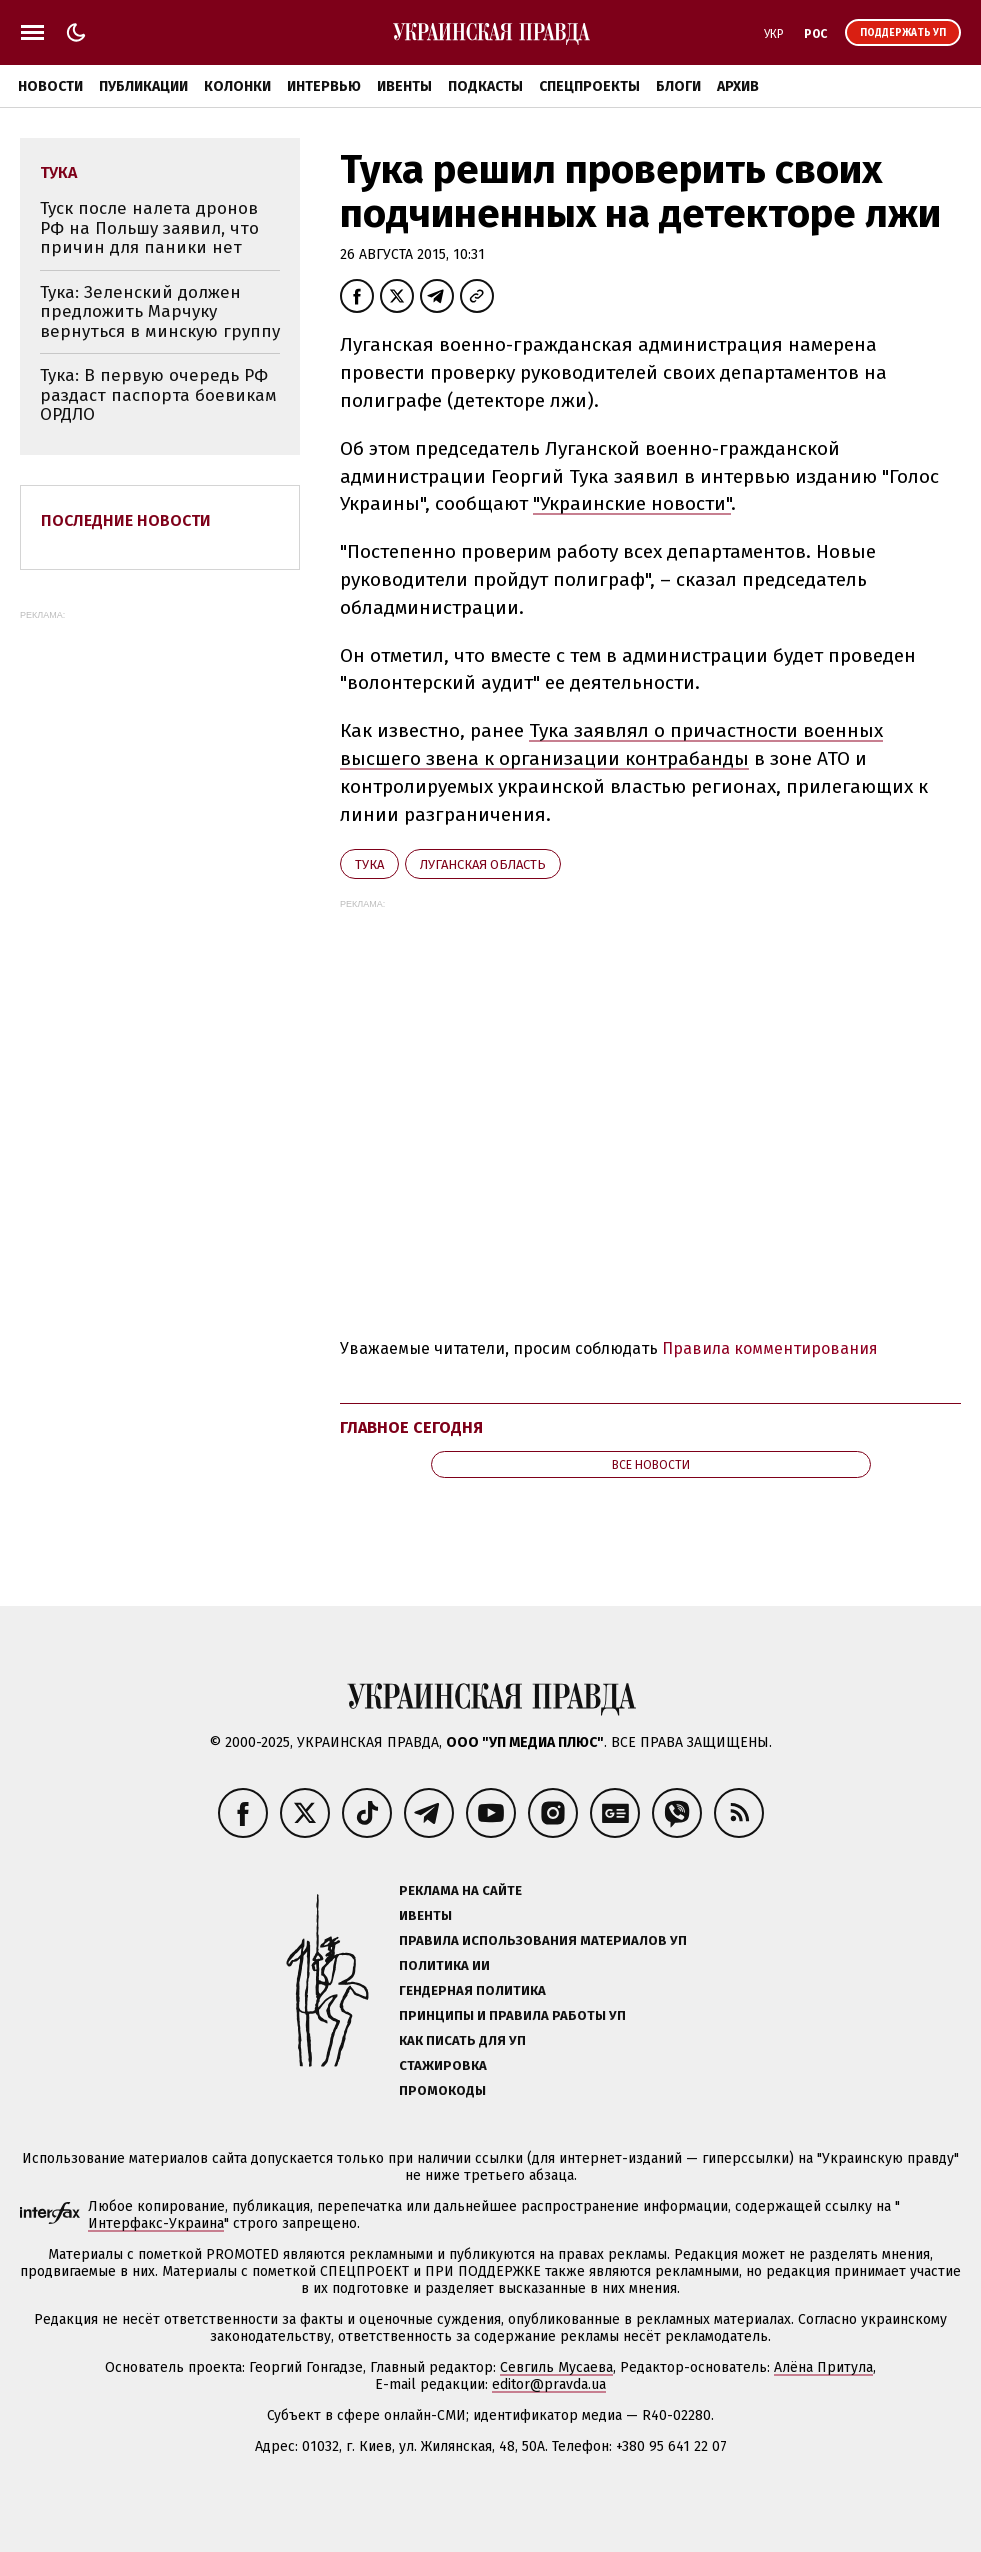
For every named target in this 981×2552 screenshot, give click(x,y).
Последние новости (126, 520)
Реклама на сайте (460, 1890)
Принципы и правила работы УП (512, 2015)
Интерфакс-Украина (156, 2223)
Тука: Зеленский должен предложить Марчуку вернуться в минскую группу (160, 312)
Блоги (678, 86)
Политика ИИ (444, 1965)
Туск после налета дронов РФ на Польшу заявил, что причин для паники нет (149, 228)
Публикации (143, 86)
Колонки (237, 86)
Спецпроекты (589, 86)
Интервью (324, 86)
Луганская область (483, 864)
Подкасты (485, 86)
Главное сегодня (411, 1427)
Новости (50, 86)
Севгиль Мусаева (556, 2367)
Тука (369, 864)
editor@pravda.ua (549, 2384)
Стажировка (443, 2065)
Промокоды (442, 2090)
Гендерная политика (472, 1990)
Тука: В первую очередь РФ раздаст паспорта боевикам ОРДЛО (158, 395)
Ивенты (404, 86)
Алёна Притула (823, 2367)
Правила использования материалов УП (543, 1940)
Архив (738, 86)
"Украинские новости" (632, 503)
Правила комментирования (770, 1348)
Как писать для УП (462, 2040)
